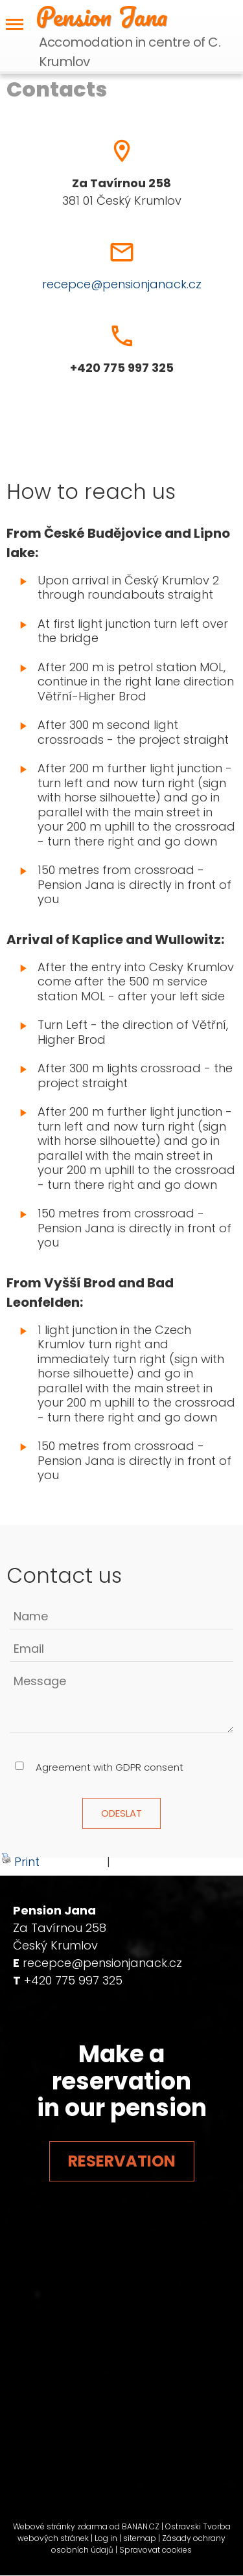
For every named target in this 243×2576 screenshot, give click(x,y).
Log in (106, 2538)
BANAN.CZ (140, 2526)
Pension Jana (101, 16)
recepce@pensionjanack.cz (122, 284)
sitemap (139, 2538)
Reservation (122, 2161)
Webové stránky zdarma (60, 2526)
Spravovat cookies (155, 2549)
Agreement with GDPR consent (109, 1767)
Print (20, 1861)
